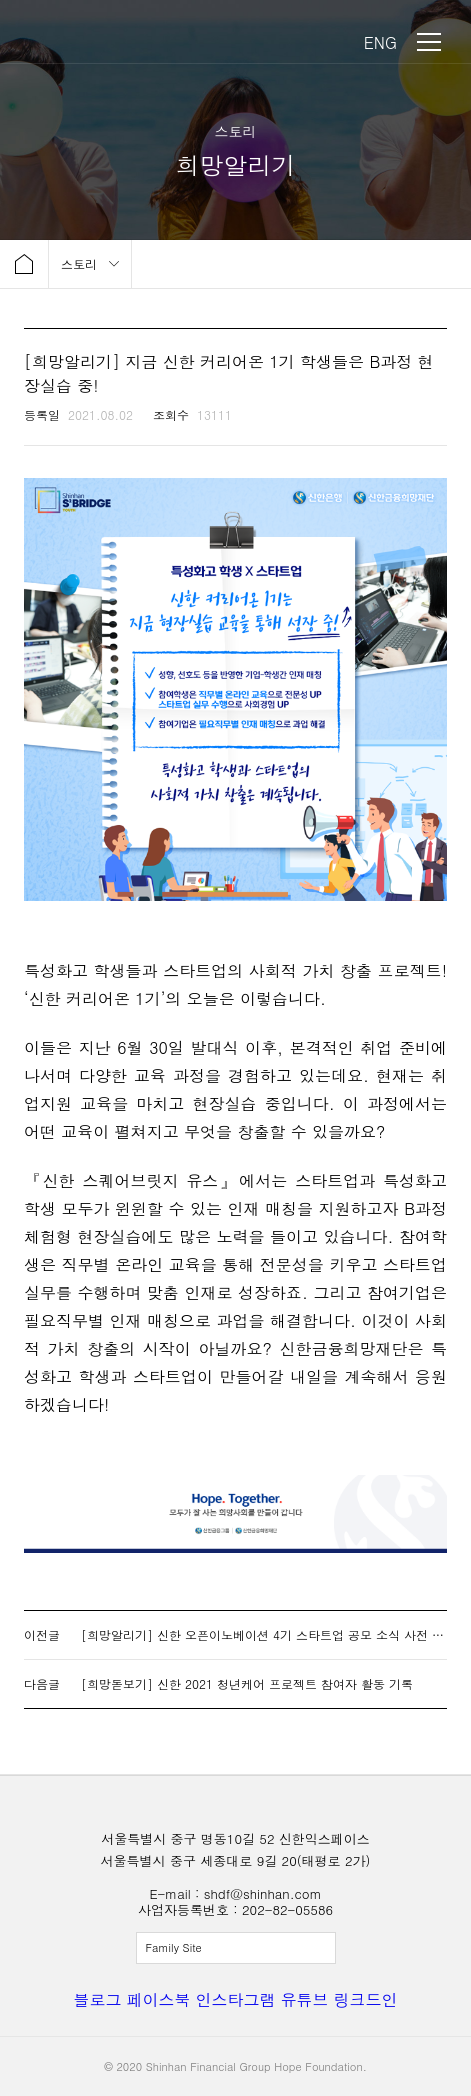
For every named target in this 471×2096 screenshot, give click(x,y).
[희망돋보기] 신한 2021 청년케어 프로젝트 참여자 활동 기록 (247, 1683)
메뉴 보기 (429, 42)
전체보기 (236, 1948)
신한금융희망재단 (108, 42)
